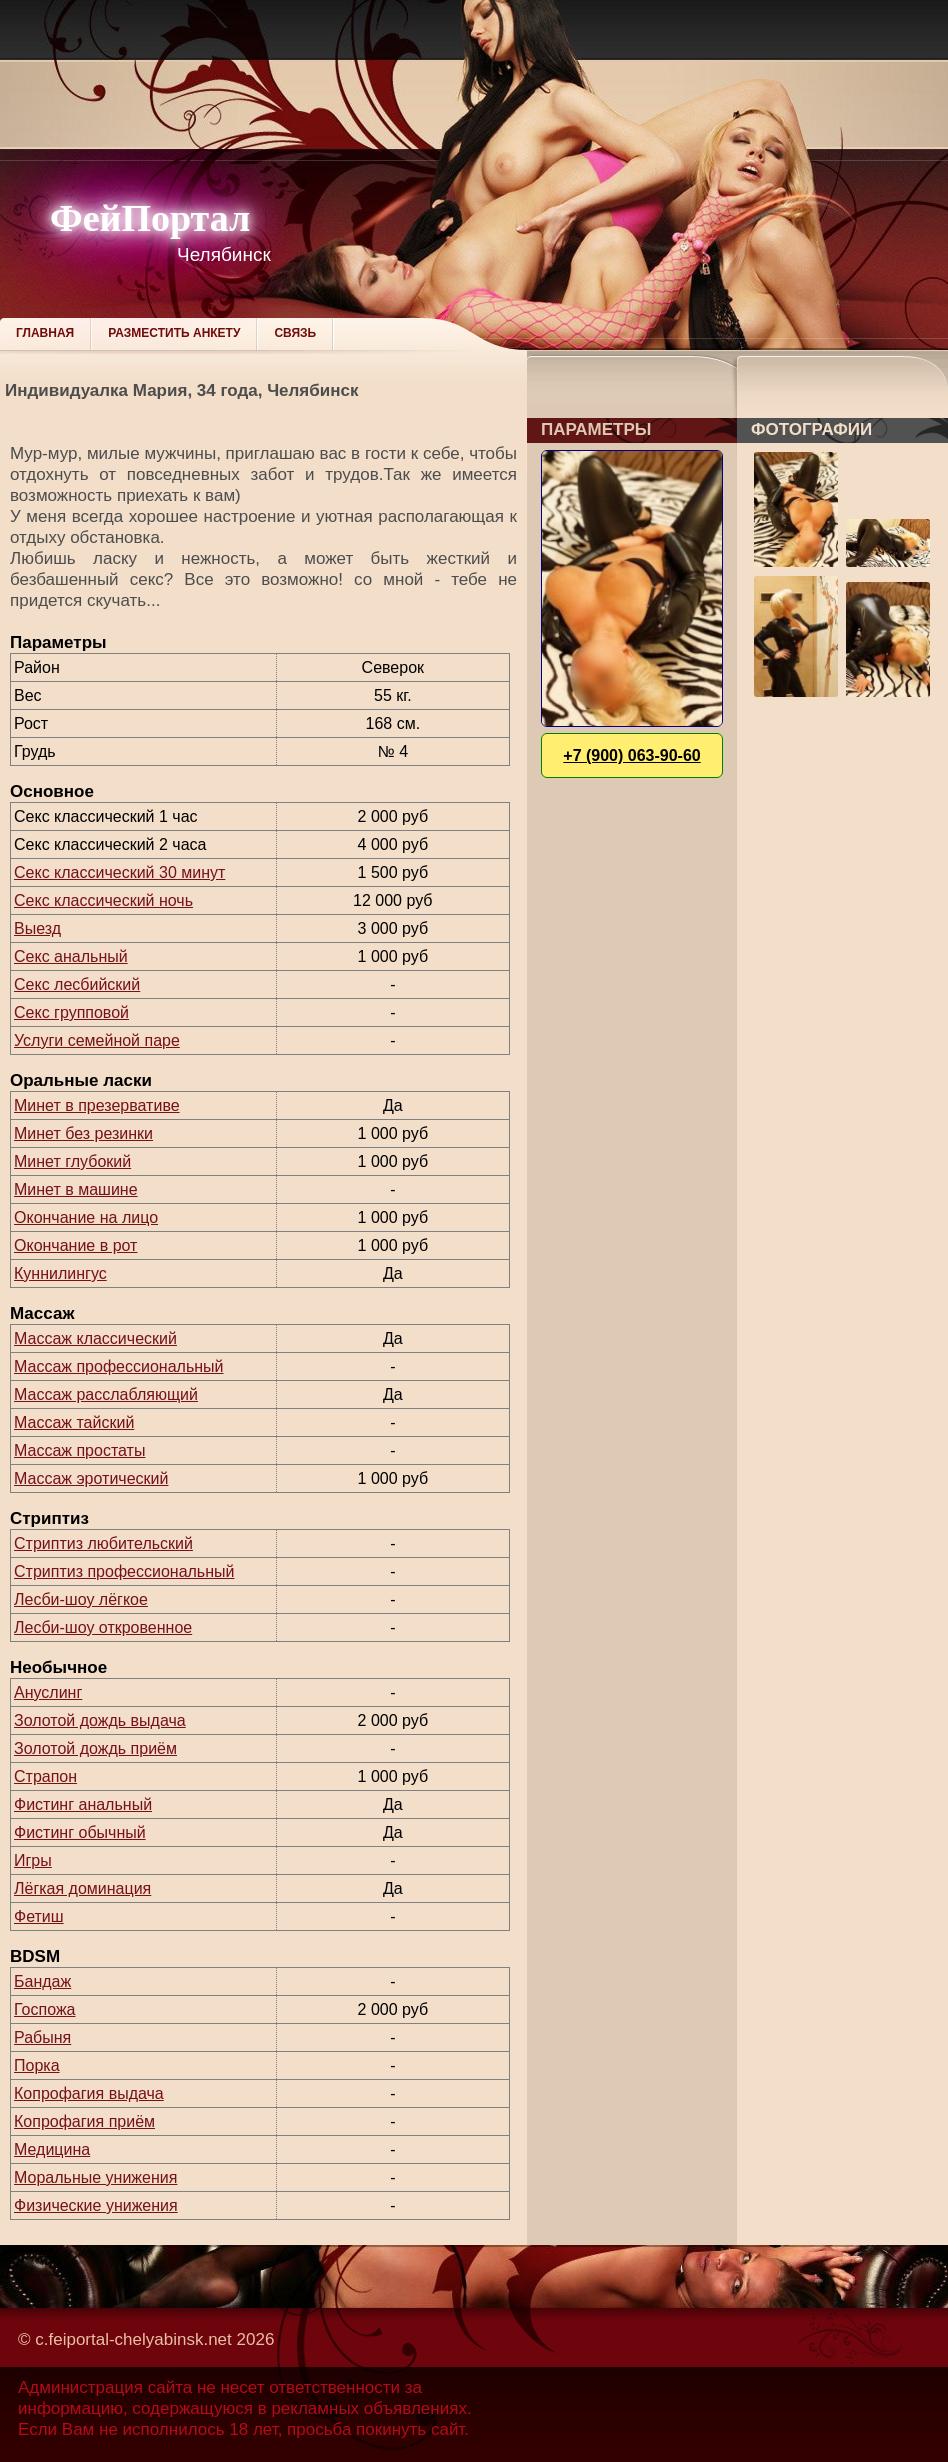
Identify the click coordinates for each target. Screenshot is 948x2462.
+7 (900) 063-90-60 (631, 755)
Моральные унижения (95, 2177)
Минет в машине (76, 1189)
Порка (37, 2065)
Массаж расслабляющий (106, 1394)
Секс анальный (71, 956)
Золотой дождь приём (95, 1748)
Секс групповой (71, 1012)
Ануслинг (48, 1692)
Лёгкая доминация (82, 1888)
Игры (33, 1860)
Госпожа (44, 2009)
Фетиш (39, 1916)
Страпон (45, 1776)
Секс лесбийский (77, 984)
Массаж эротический (91, 1478)
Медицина (52, 2149)
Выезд (37, 928)
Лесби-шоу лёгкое (81, 1599)
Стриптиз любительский (103, 1543)
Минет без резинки (83, 1133)
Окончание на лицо (86, 1217)
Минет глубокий (72, 1161)
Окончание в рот (75, 1245)
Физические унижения (96, 2205)
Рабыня (42, 2037)
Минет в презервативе (97, 1105)
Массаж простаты (79, 1450)
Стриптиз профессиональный (124, 1571)
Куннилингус (60, 1273)
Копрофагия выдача (89, 2093)
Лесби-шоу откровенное (103, 1627)
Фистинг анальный (83, 1804)
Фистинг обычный (80, 1832)
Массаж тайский (74, 1422)
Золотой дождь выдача (100, 1720)
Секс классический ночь (103, 900)
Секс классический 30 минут (119, 872)
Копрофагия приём (84, 2121)
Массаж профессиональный (119, 1366)
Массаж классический (95, 1338)
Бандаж (42, 1981)
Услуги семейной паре (97, 1040)
